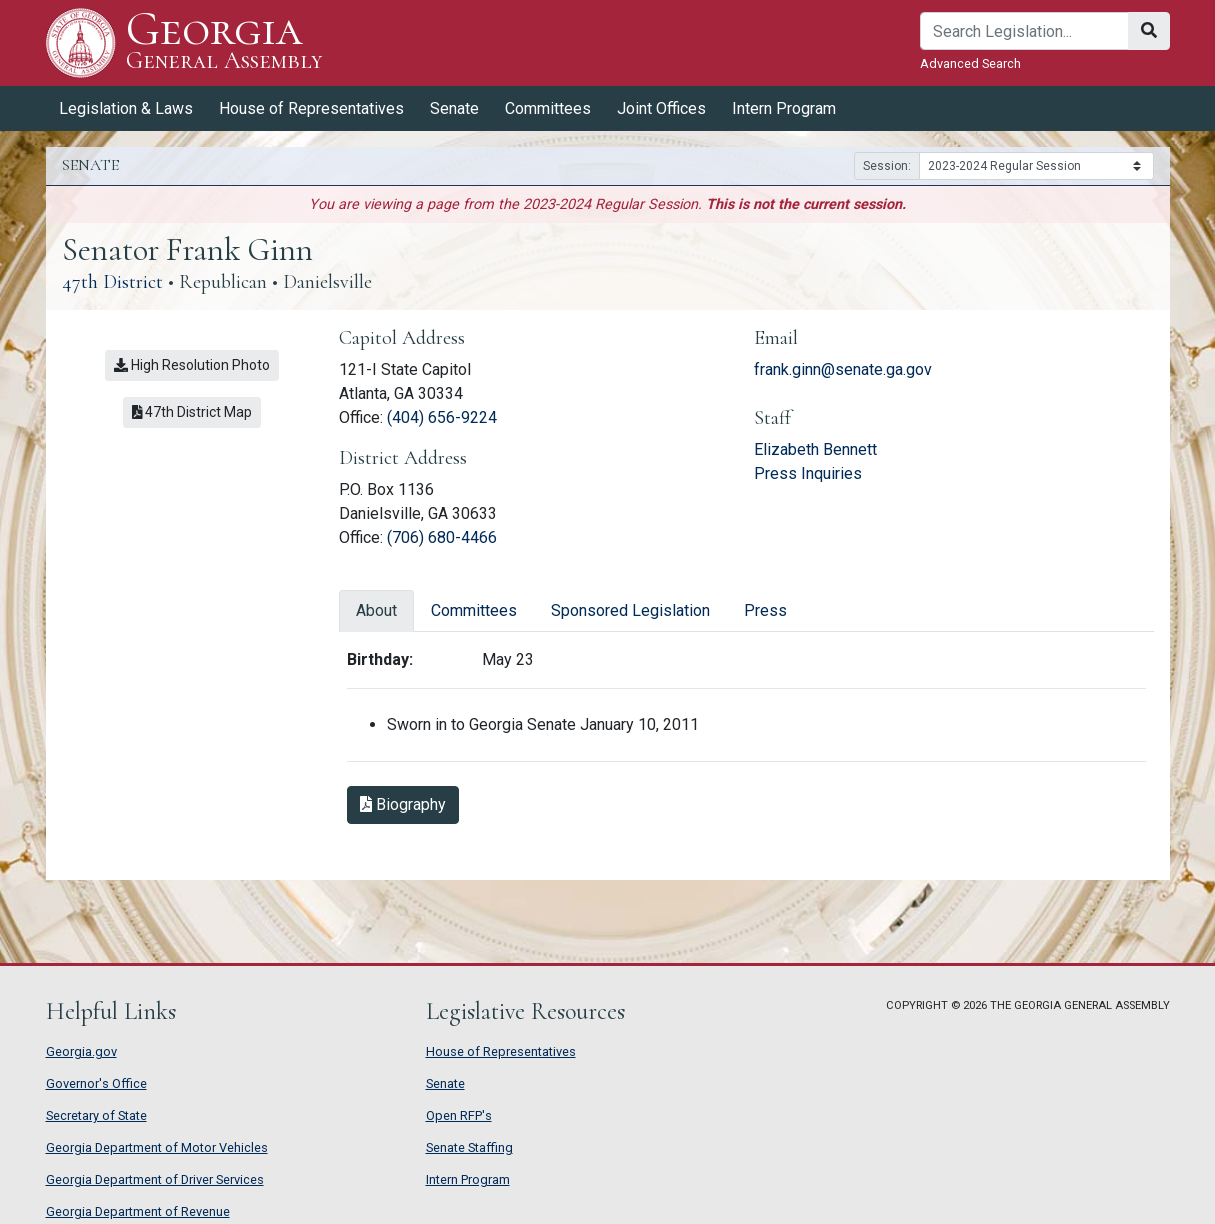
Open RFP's (459, 1115)
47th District (112, 282)
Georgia (224, 42)
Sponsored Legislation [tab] (630, 610)
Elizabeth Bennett (815, 449)
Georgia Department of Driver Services (155, 1179)
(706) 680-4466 (442, 537)
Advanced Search (970, 63)
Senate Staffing (469, 1147)
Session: (887, 166)
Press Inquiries (808, 473)
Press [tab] (765, 610)
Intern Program (784, 108)
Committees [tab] (474, 610)
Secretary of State (96, 1115)
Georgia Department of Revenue (138, 1211)
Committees (548, 108)
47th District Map (192, 412)
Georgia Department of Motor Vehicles (157, 1147)
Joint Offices (661, 108)
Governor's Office (96, 1083)
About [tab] (376, 610)
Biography (403, 804)
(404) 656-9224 (442, 417)
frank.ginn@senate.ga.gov (843, 369)
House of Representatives (311, 108)
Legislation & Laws (126, 108)
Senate (454, 108)
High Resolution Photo (192, 365)
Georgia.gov (81, 1051)
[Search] (1024, 31)
